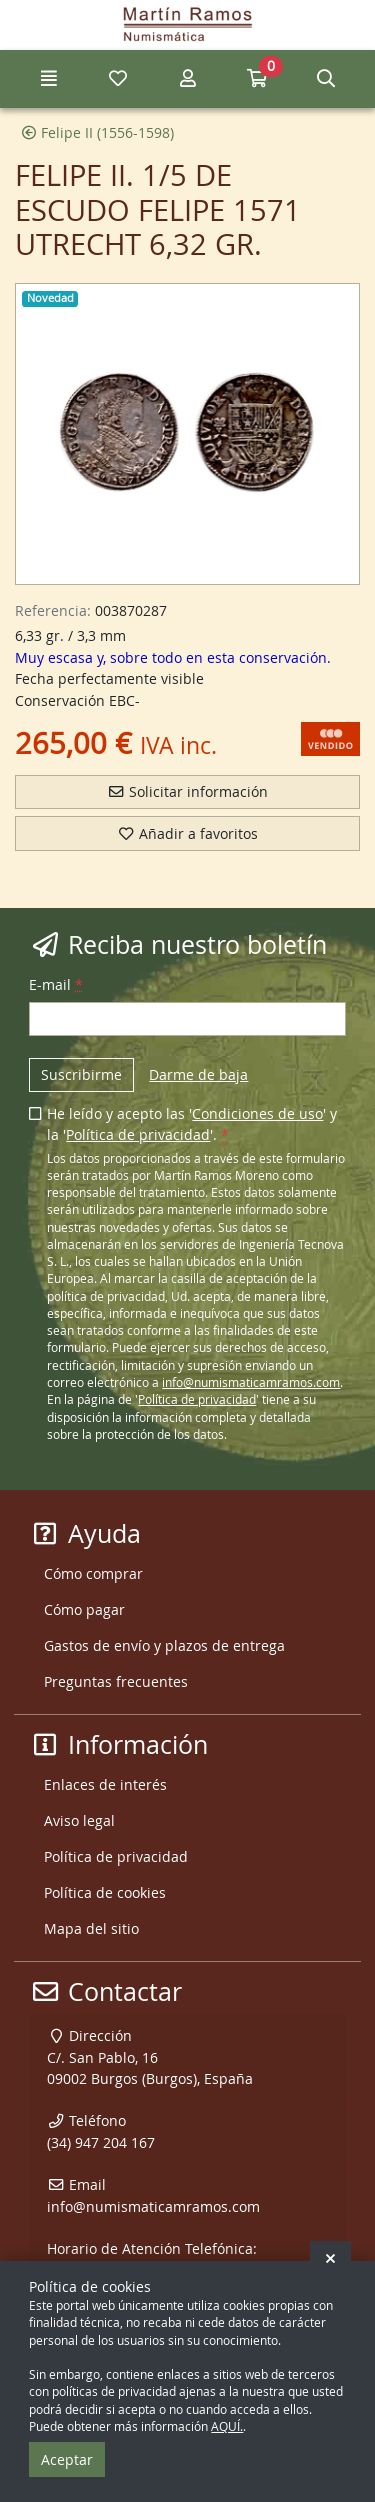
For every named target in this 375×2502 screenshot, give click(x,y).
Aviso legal (79, 1820)
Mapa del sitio (91, 1928)
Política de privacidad (138, 1134)
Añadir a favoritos (187, 833)
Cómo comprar (93, 1573)
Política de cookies (105, 1892)
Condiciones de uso (257, 1113)
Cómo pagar (84, 1609)
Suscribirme (81, 1074)
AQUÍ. (227, 2426)
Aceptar (67, 2459)
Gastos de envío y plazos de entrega (164, 1645)
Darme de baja (198, 1074)
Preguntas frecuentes (116, 1681)
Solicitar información (187, 791)
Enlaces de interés (105, 1784)
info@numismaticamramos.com (251, 1382)
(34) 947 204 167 (101, 2142)
